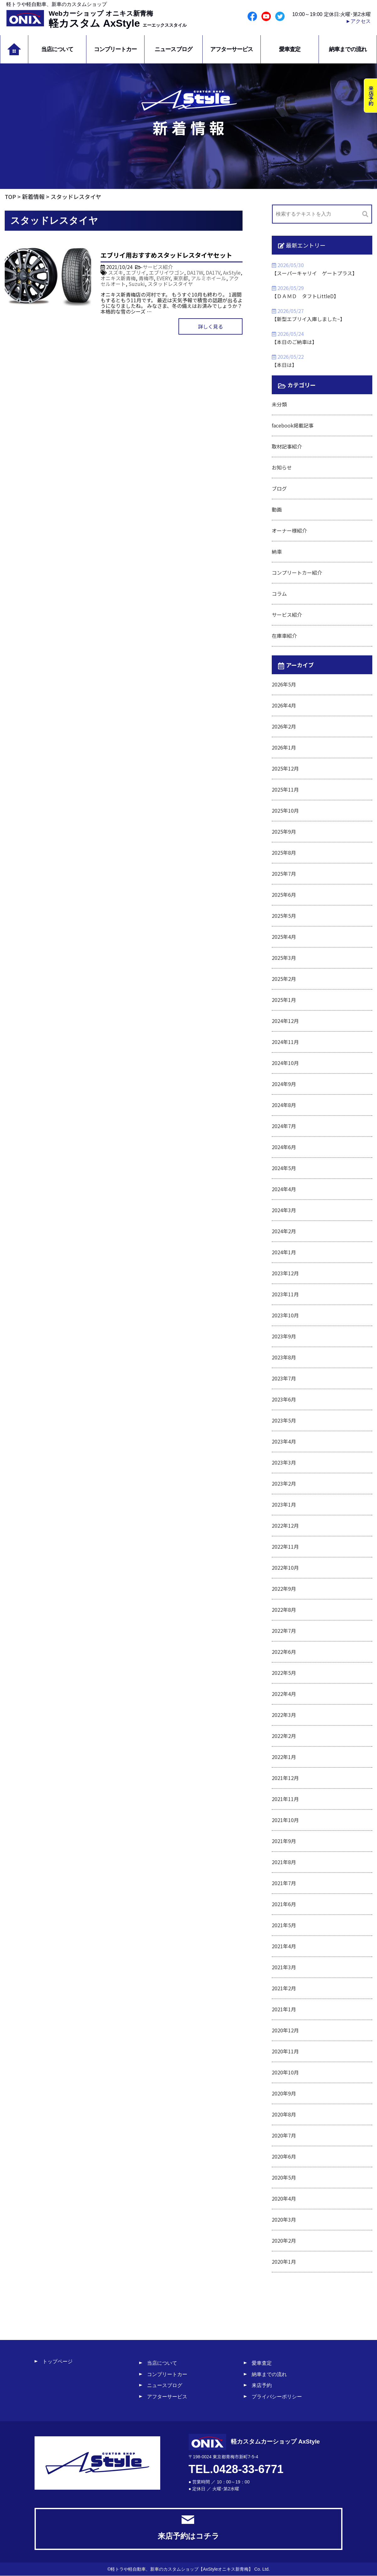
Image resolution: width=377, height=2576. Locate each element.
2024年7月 (284, 1126)
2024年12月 (285, 1020)
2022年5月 (284, 1672)
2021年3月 (284, 1967)
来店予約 (262, 2385)
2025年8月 (284, 852)
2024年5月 (284, 1168)
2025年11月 (285, 789)
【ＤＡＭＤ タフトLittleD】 (305, 296)
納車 (277, 551)
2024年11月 (285, 1042)
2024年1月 (284, 1252)
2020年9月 (284, 2093)
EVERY (163, 278)
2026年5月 (284, 684)
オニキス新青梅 (118, 278)
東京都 (180, 278)
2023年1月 (284, 1504)
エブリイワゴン (166, 272)
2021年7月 (284, 1883)
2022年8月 (284, 1609)
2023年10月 (285, 1315)
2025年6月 (284, 894)
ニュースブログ (173, 49)
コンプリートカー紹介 (297, 572)
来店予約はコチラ (188, 2527)
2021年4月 (284, 1946)
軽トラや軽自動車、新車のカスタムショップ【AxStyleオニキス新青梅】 (182, 2569)
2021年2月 (284, 1988)
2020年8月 (284, 2114)
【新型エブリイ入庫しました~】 (308, 319)
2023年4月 (284, 1441)
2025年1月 (284, 999)
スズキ (115, 272)
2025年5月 (284, 915)
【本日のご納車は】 (294, 342)
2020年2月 (284, 2240)
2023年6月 (284, 1399)
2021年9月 (284, 1841)
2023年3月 (284, 1462)
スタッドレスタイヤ (170, 284)
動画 (277, 509)
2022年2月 (284, 1736)
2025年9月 (284, 831)
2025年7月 (284, 873)
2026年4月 (284, 705)
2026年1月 (284, 747)
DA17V (213, 272)
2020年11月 (285, 2051)
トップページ (57, 2361)
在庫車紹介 (284, 635)
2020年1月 (284, 2261)
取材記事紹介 (287, 446)
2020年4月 (284, 2198)
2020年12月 (285, 2030)
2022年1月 (284, 1757)
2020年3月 (284, 2219)
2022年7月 (284, 1630)
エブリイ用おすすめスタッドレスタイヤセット (166, 255)
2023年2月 (284, 1483)
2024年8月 (284, 1105)
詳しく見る (210, 326)
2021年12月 (285, 1778)
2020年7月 (284, 2135)
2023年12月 (285, 1273)
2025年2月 (284, 978)
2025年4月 (284, 936)
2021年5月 (284, 1925)
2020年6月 (284, 2156)
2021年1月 (284, 2009)
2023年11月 (285, 1294)
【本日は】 (284, 364)
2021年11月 (285, 1799)
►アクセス (358, 21)
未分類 (279, 404)
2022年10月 (285, 1567)
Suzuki (136, 284)
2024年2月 (284, 1231)
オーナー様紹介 (289, 530)
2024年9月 (284, 1084)
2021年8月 (284, 1862)
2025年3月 (284, 957)
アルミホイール (208, 278)
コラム (279, 593)
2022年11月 (285, 1546)
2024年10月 (285, 1063)
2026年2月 (284, 726)
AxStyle (232, 272)
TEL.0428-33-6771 (235, 2469)
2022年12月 (285, 1525)
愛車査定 (289, 49)
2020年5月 (284, 2177)
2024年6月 (284, 1147)
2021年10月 (285, 1820)
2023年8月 (284, 1357)
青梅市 (146, 278)
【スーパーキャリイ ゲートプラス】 (314, 273)
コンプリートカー (115, 49)
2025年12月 (285, 768)
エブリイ (136, 272)
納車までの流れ (348, 49)
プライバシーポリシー (277, 2396)
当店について (57, 49)
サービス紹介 (158, 267)
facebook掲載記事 (293, 425)
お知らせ (282, 467)
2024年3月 (284, 1210)
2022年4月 (284, 1693)
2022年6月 (284, 1651)
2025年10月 (285, 810)
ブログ (279, 488)
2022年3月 (284, 1714)
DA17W (195, 272)
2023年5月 (284, 1420)
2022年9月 (284, 1588)
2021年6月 (284, 1904)
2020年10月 (285, 2072)
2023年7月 (284, 1378)
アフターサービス (231, 49)
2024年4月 (284, 1189)
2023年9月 (284, 1336)
